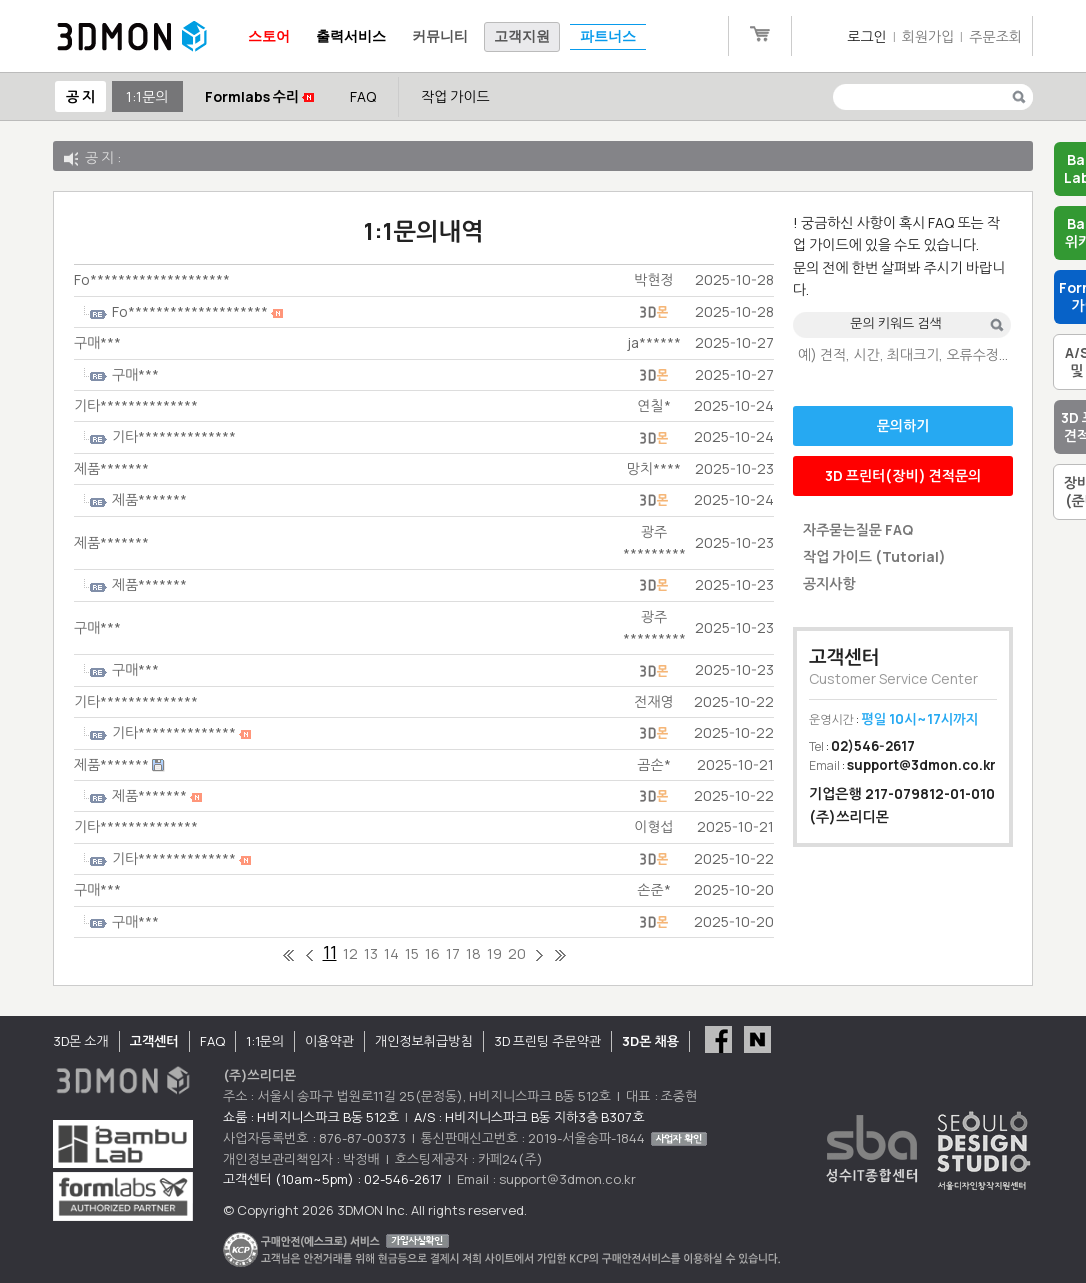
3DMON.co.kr (132, 37)
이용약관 (329, 1041)
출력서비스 (351, 36)
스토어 (269, 36)
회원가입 (928, 36)
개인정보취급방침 (424, 1041)
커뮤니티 (440, 36)
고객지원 (522, 36)
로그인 (866, 36)
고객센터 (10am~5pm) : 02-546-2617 (332, 1179)
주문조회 (995, 36)
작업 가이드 (455, 96)
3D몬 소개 (81, 1041)
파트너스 (608, 36)
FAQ (363, 96)
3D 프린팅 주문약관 (548, 1041)
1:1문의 (147, 96)
